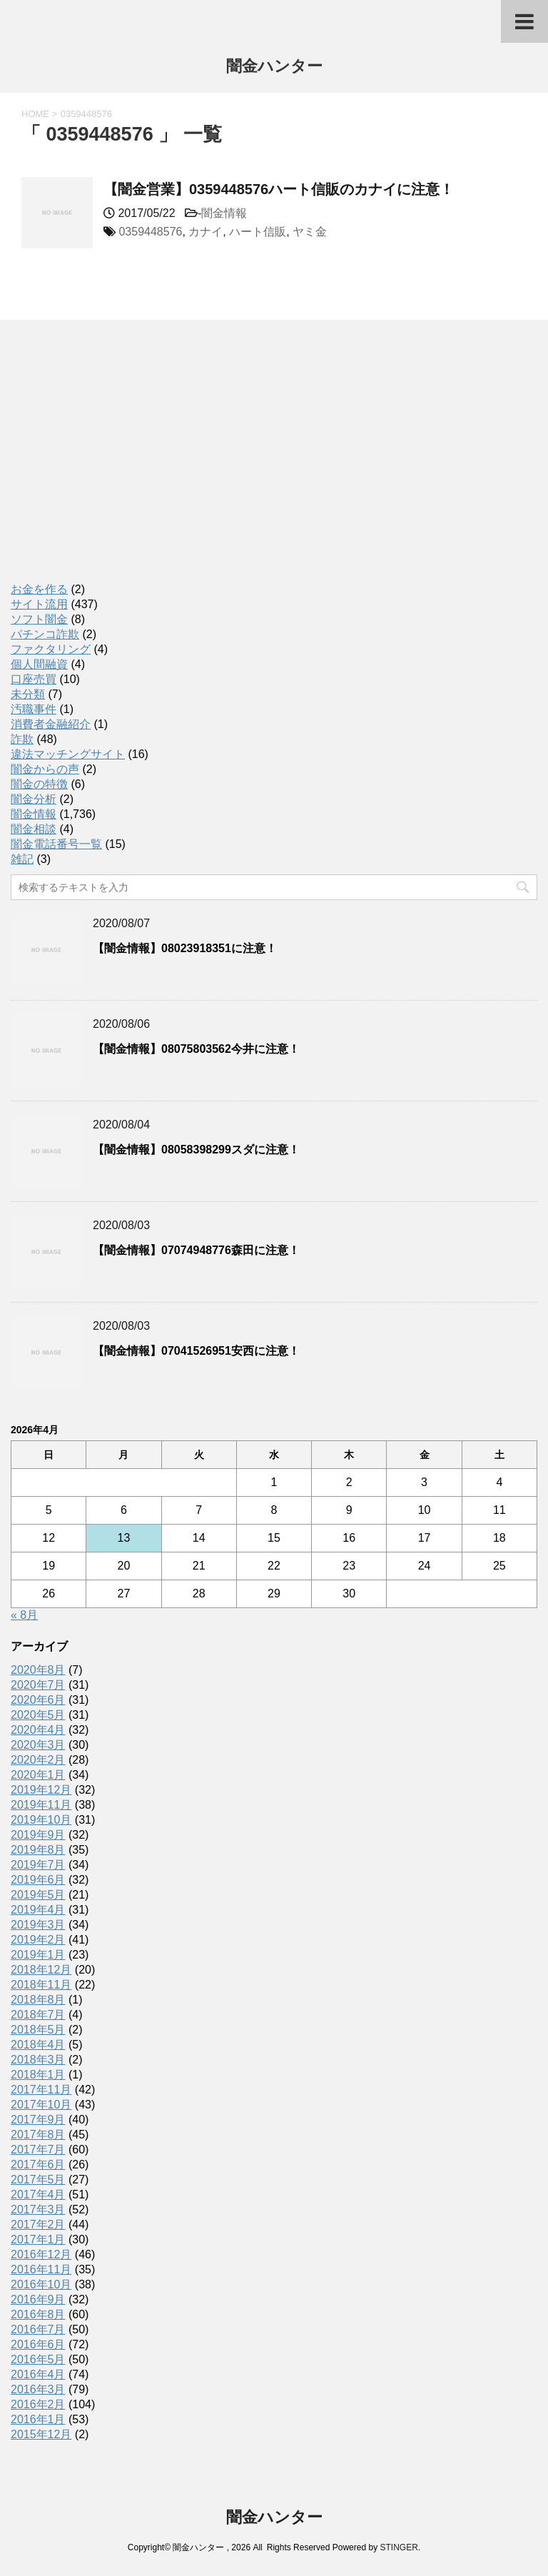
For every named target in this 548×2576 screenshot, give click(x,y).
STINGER (398, 2547)
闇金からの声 (45, 769)
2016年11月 (41, 2269)
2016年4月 (38, 2374)
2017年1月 (38, 2239)
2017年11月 (41, 2089)
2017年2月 (38, 2224)
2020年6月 (38, 1700)
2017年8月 (38, 2134)
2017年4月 (38, 2194)
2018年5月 (38, 2030)
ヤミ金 (310, 232)
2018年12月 (41, 1970)
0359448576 (150, 232)
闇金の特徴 (39, 784)
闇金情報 (224, 213)
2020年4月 (38, 1730)
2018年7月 (38, 2015)
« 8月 (24, 1615)
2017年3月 (38, 2209)
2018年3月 (38, 2060)
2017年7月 (38, 2149)
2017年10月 (41, 2104)
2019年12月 (41, 1790)
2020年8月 (38, 1670)
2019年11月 (41, 1805)
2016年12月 (41, 2254)
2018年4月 (38, 2045)
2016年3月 (38, 2389)
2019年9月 (38, 1835)
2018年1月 (38, 2075)
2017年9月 (38, 2119)
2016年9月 (38, 2299)
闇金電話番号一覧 (56, 844)
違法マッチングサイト (68, 754)
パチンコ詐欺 (45, 634)
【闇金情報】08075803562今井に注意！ (196, 1049)
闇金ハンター (274, 67)
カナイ (205, 232)
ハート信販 (257, 232)
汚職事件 (33, 709)
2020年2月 (38, 1760)
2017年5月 (38, 2179)
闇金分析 (33, 799)
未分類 (28, 694)
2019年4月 (38, 1910)
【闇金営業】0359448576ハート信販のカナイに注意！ (278, 189)
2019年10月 (41, 1820)
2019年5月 (38, 1895)
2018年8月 (38, 2000)
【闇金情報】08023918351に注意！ (185, 948)
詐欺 (22, 739)
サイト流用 (39, 604)
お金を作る (39, 589)
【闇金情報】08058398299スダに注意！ (196, 1149)
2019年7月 (38, 1865)
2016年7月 (38, 2329)
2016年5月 (38, 2359)
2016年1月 (38, 2419)
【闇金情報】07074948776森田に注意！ (196, 1250)
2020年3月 (38, 1745)
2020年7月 (38, 1685)
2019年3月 (38, 1925)
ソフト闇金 (39, 619)
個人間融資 (39, 664)
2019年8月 (38, 1850)
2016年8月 (38, 2314)
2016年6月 (38, 2344)
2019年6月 (38, 1880)
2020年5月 (38, 1715)
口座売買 (33, 679)
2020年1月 (38, 1775)
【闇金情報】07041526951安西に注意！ (196, 1351)
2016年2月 (38, 2404)
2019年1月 (38, 1955)
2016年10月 (41, 2284)
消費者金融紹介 (51, 724)
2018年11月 (41, 1985)
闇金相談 (33, 829)
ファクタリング (51, 649)
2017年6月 (38, 2164)
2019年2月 (38, 1940)
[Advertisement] (118, 466)
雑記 (22, 859)
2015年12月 (41, 2434)
